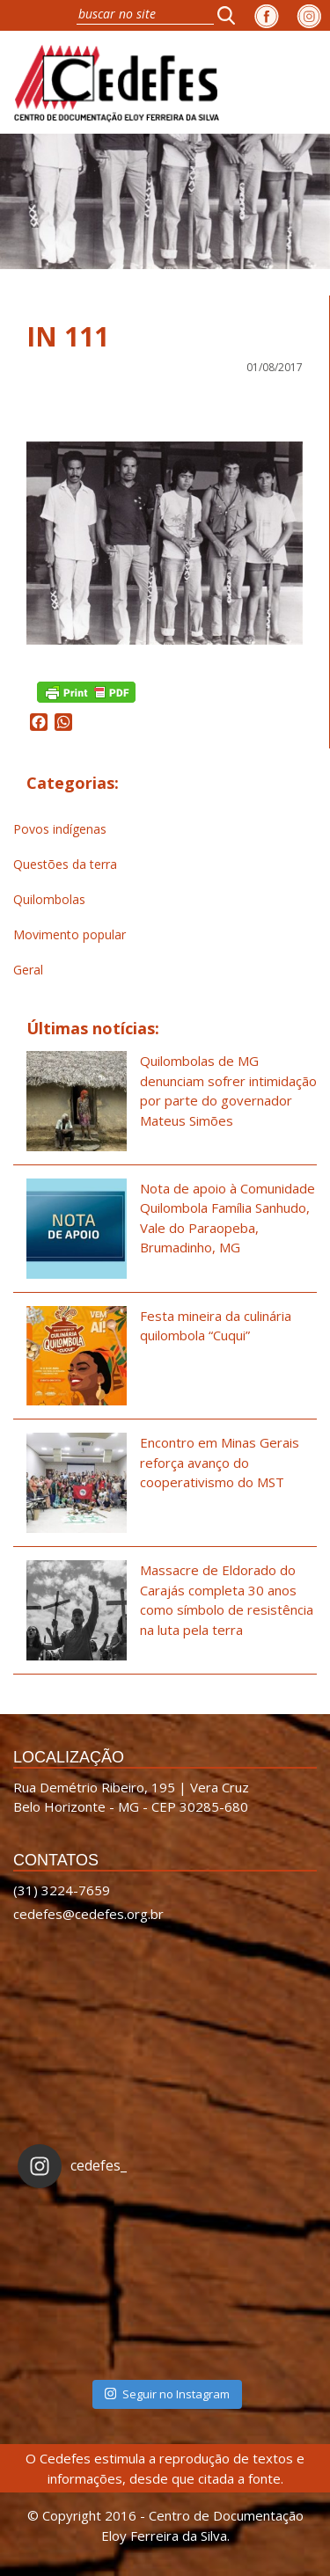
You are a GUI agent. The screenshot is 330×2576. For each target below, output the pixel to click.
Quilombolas (49, 899)
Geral (28, 969)
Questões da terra (65, 864)
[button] (231, 15)
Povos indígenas (59, 829)
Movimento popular (69, 934)
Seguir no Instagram (167, 2394)
